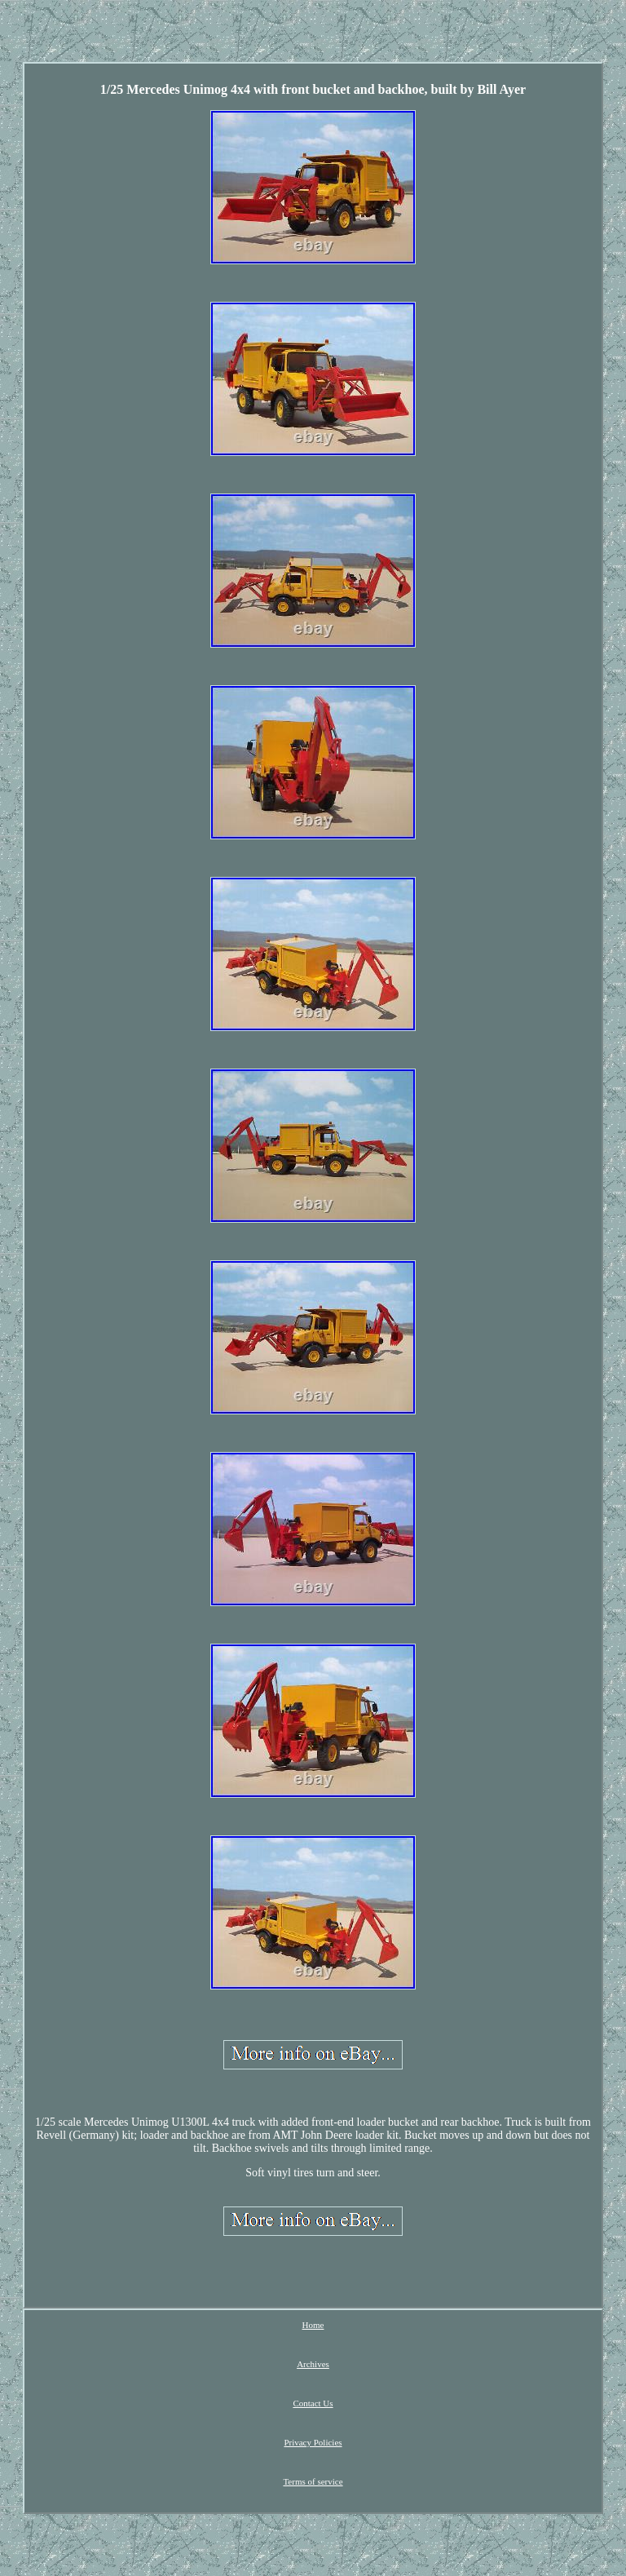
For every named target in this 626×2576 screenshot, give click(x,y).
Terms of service (312, 2481)
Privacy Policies (313, 2442)
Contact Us (313, 2403)
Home (313, 2325)
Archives (313, 2364)
